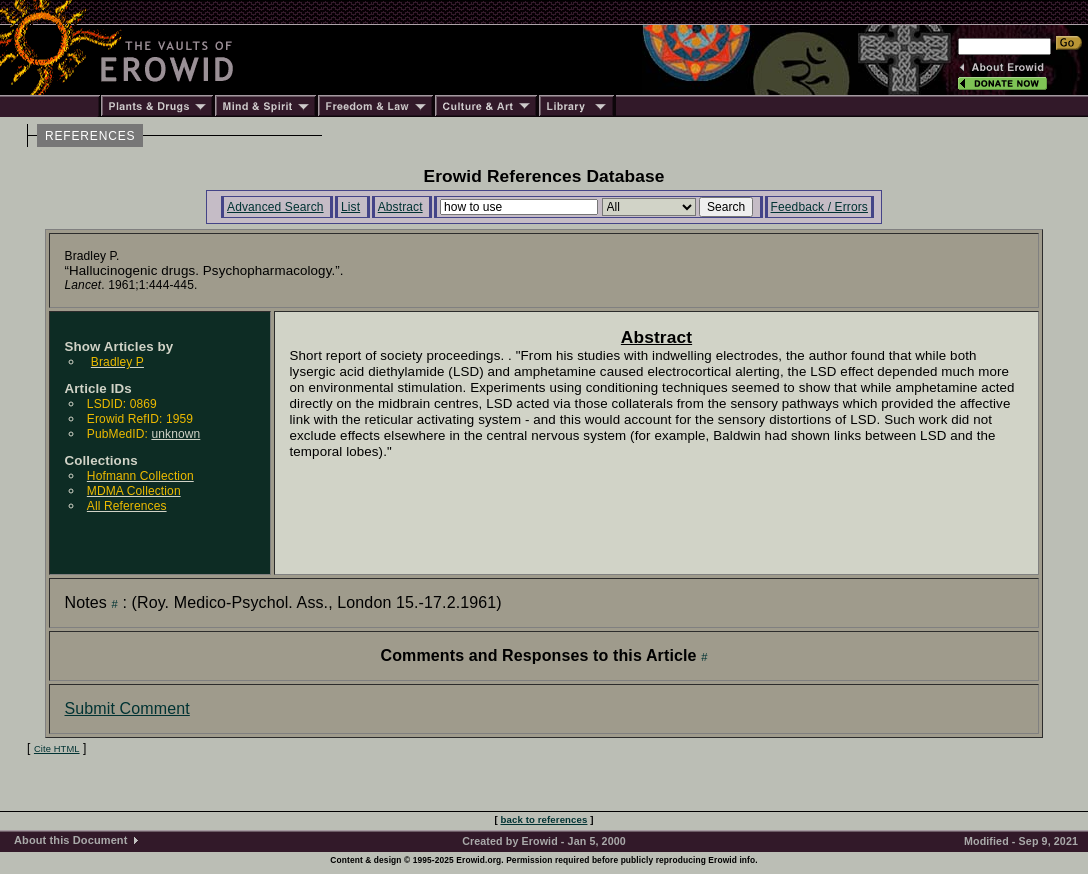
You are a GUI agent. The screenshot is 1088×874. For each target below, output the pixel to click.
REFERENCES (90, 136)
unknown (175, 434)
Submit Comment (127, 708)
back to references (544, 819)
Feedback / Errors (819, 207)
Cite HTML (57, 749)
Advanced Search (275, 207)
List (350, 207)
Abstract (400, 207)
